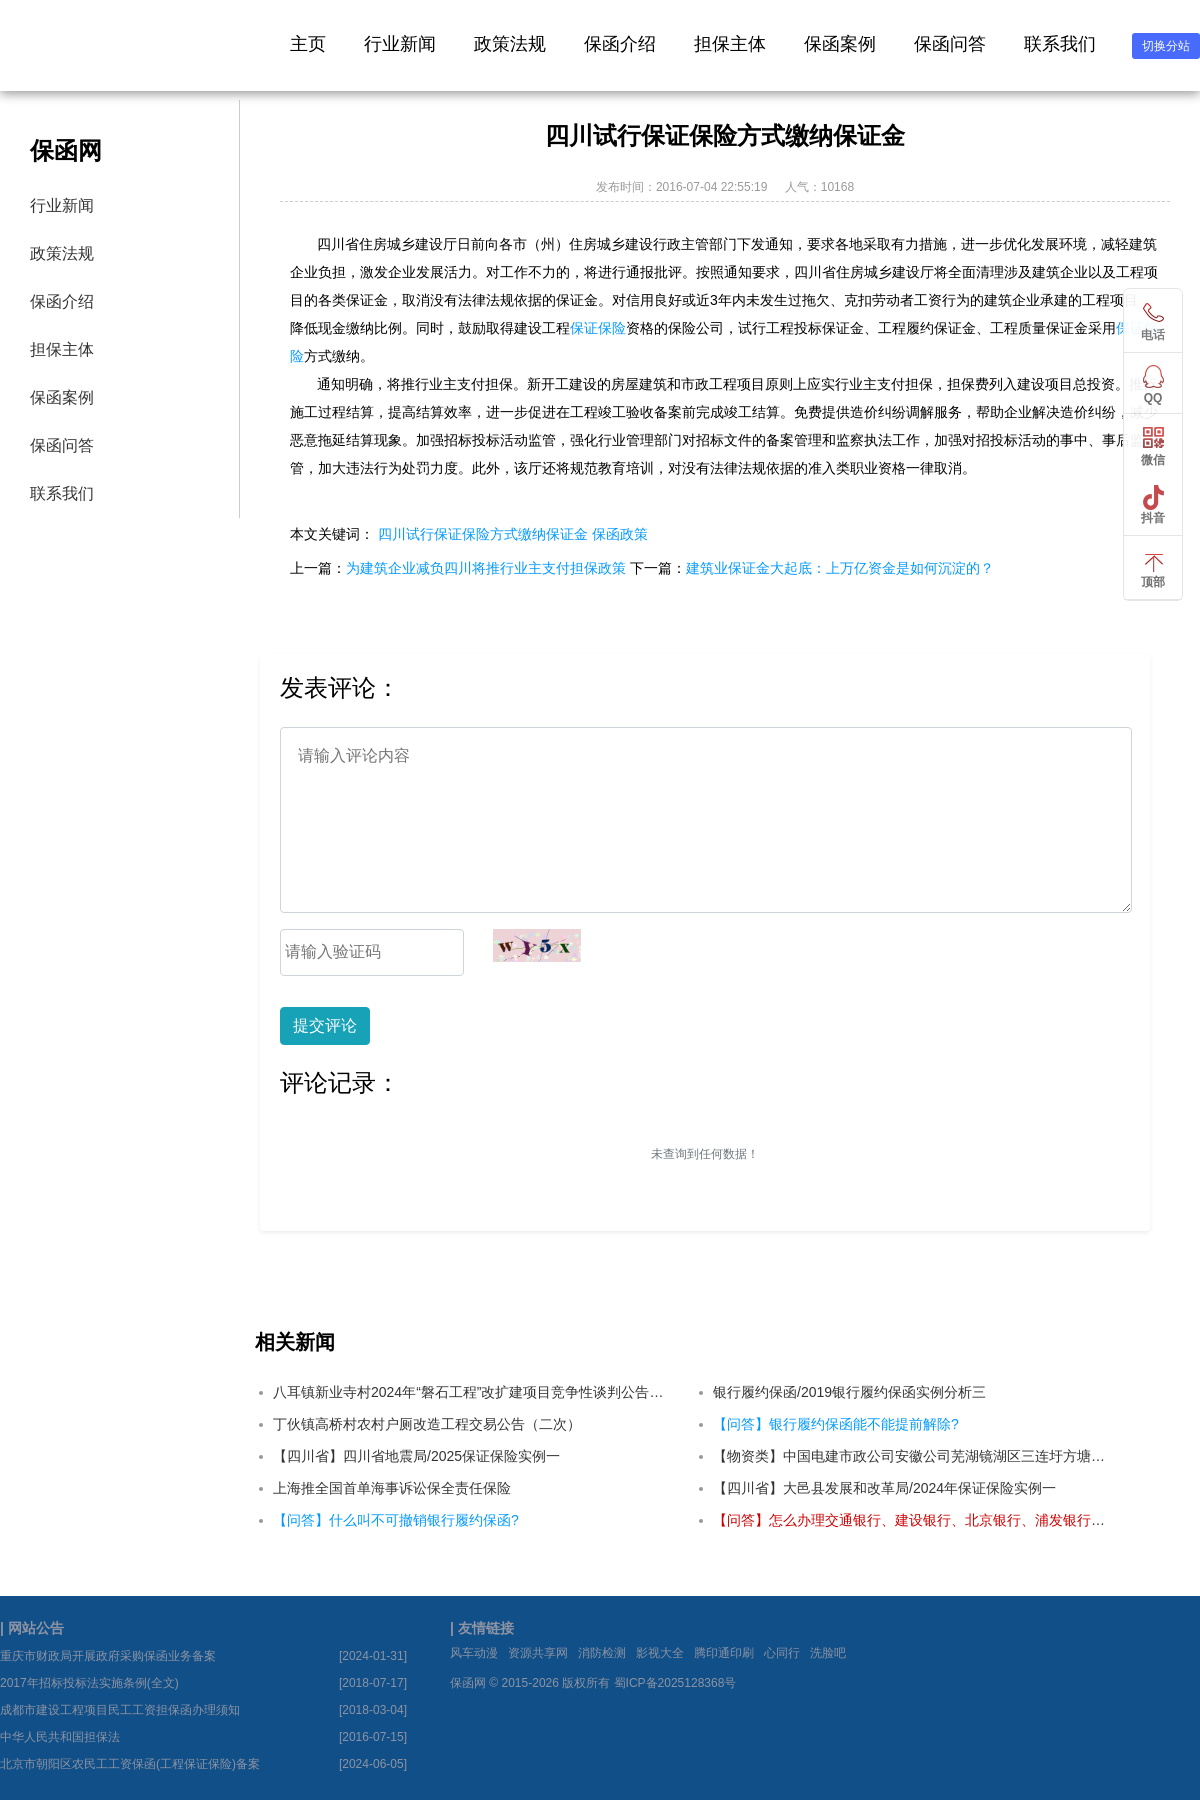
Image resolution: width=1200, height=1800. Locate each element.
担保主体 (730, 44)
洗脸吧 (828, 1653)
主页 (308, 44)
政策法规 (510, 44)
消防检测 (602, 1653)
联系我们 (1060, 44)
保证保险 (598, 328)
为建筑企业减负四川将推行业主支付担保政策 (486, 568)
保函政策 (620, 534)
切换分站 (1166, 46)
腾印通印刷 (724, 1653)
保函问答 (950, 44)
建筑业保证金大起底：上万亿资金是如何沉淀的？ (840, 568)
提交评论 (325, 1025)
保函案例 (840, 44)
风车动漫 (474, 1653)
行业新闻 (400, 44)
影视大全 (660, 1653)
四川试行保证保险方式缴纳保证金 (483, 534)
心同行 (782, 1653)
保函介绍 (620, 44)
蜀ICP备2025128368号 (675, 1683)
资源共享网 (538, 1653)
